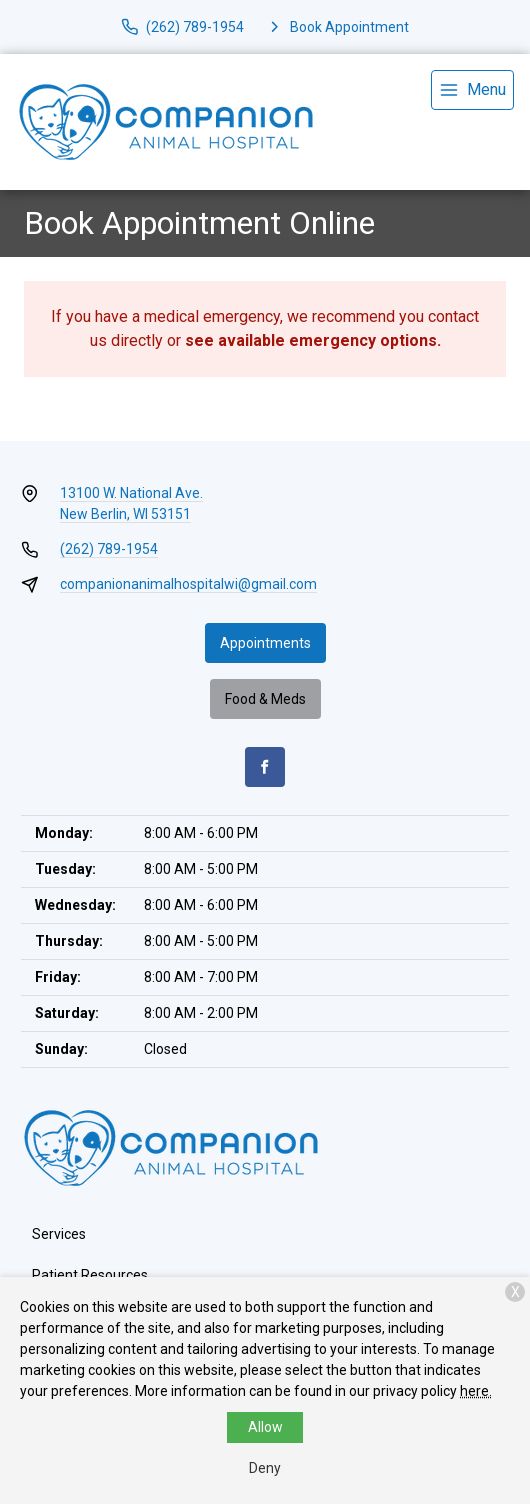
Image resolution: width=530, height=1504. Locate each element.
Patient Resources (90, 1275)
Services (59, 1234)
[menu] (472, 90)
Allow (265, 1427)
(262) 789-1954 (109, 549)
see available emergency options (311, 340)
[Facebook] (265, 767)
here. (476, 1391)
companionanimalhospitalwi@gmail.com (188, 584)
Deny (265, 1468)
